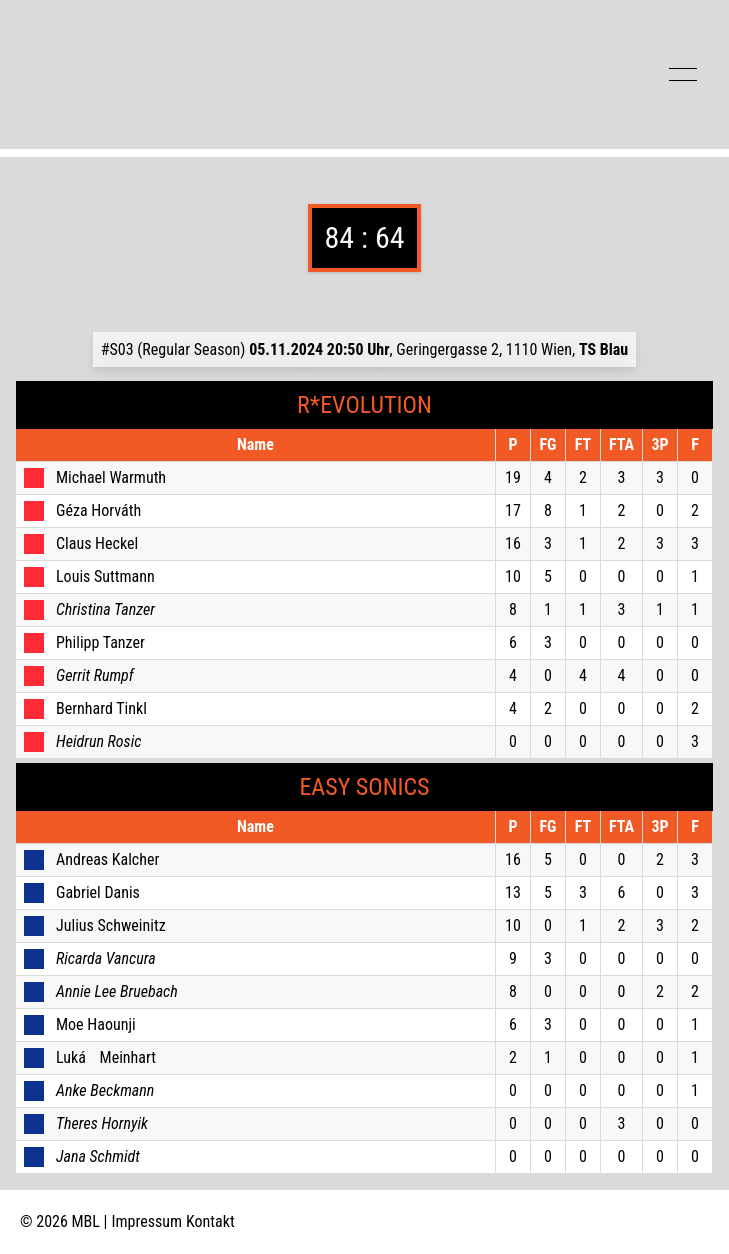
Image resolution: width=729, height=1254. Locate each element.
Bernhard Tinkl (101, 708)
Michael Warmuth (111, 477)
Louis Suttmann (105, 576)
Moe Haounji (96, 1024)
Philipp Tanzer (100, 642)
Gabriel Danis (98, 892)
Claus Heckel (97, 543)
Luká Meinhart (106, 1057)
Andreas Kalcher (107, 859)
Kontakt (210, 1221)
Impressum (147, 1221)
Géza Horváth (98, 510)
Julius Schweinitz (111, 925)
